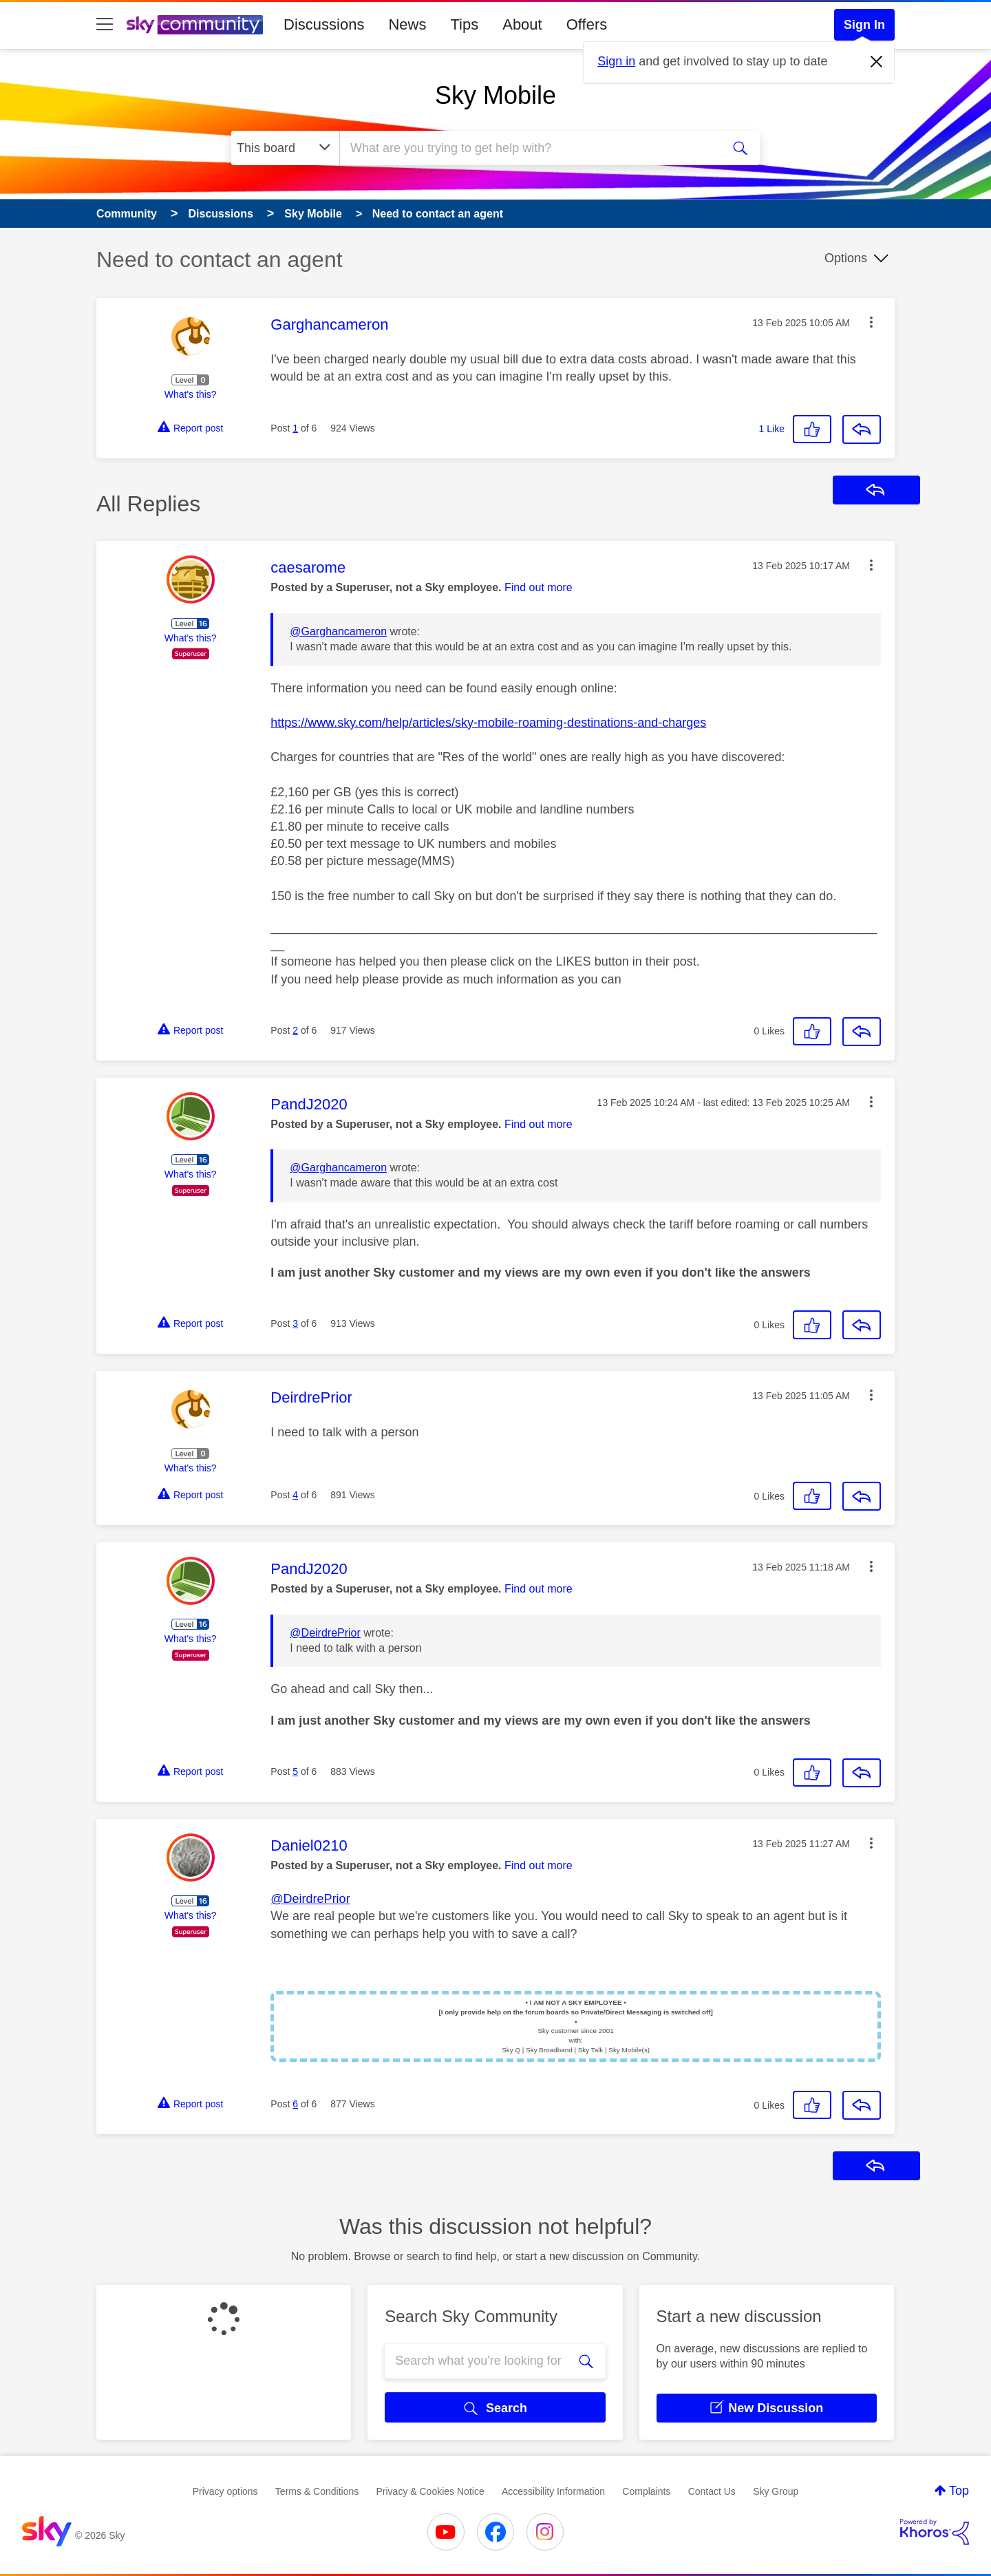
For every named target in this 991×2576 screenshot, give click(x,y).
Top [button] (959, 2491)
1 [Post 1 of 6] (295, 428)
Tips (464, 24)
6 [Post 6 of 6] (295, 2103)
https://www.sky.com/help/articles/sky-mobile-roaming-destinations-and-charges (488, 723)
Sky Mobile (495, 95)
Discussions (324, 24)
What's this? (190, 394)
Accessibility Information (553, 2491)
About (522, 24)
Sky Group (775, 2491)
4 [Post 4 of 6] (295, 1494)
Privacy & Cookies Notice (430, 2491)
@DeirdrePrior (325, 1633)
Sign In (864, 25)
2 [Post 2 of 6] (295, 1030)
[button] (871, 322)
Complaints (646, 2491)
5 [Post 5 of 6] (295, 1771)
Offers (587, 24)
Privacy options (225, 2491)
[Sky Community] (195, 24)
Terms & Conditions (317, 2491)
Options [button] (845, 258)
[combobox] (529, 148)
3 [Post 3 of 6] (295, 1323)
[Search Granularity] (285, 148)
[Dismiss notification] (877, 62)
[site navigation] (104, 25)
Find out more (538, 587)
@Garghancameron (338, 631)
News (407, 24)
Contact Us (712, 2491)
